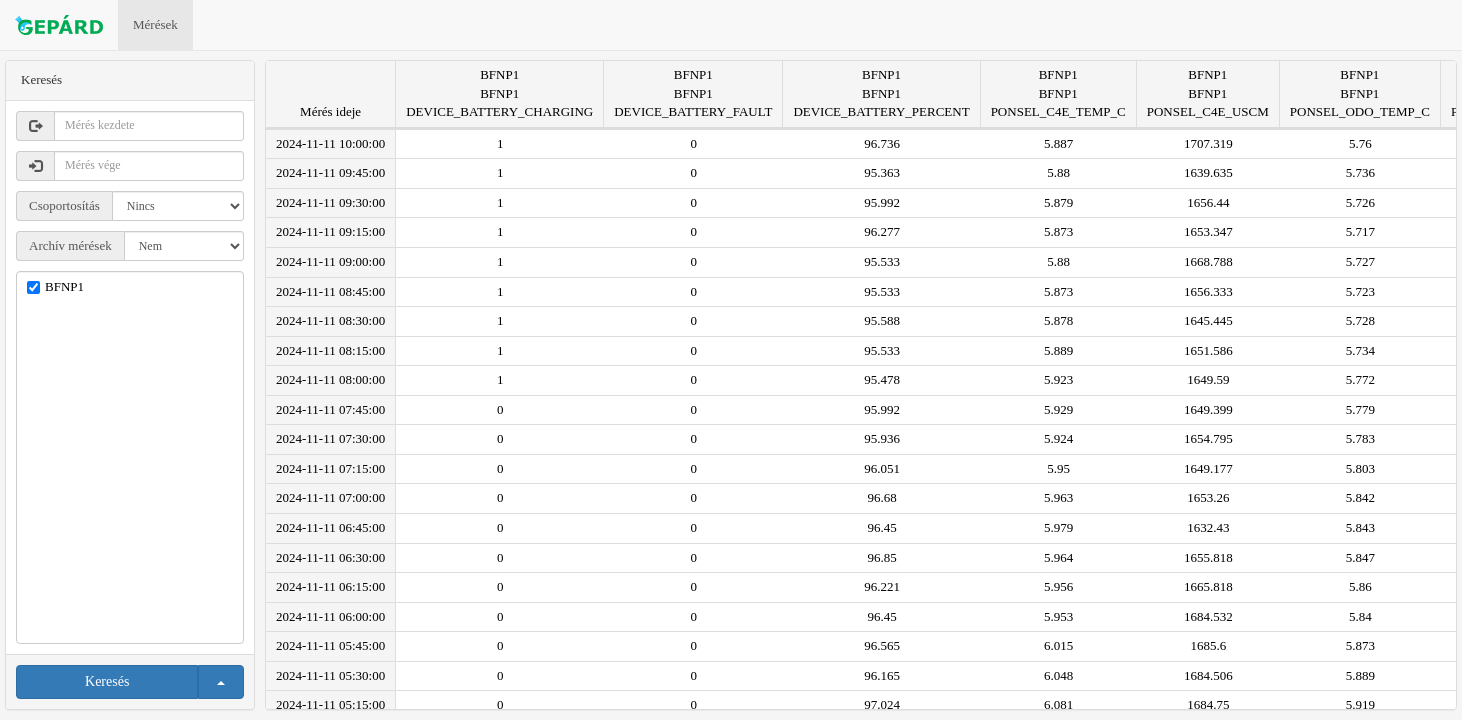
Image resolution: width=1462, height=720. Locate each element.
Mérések (155, 24)
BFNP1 (64, 286)
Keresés (107, 681)
